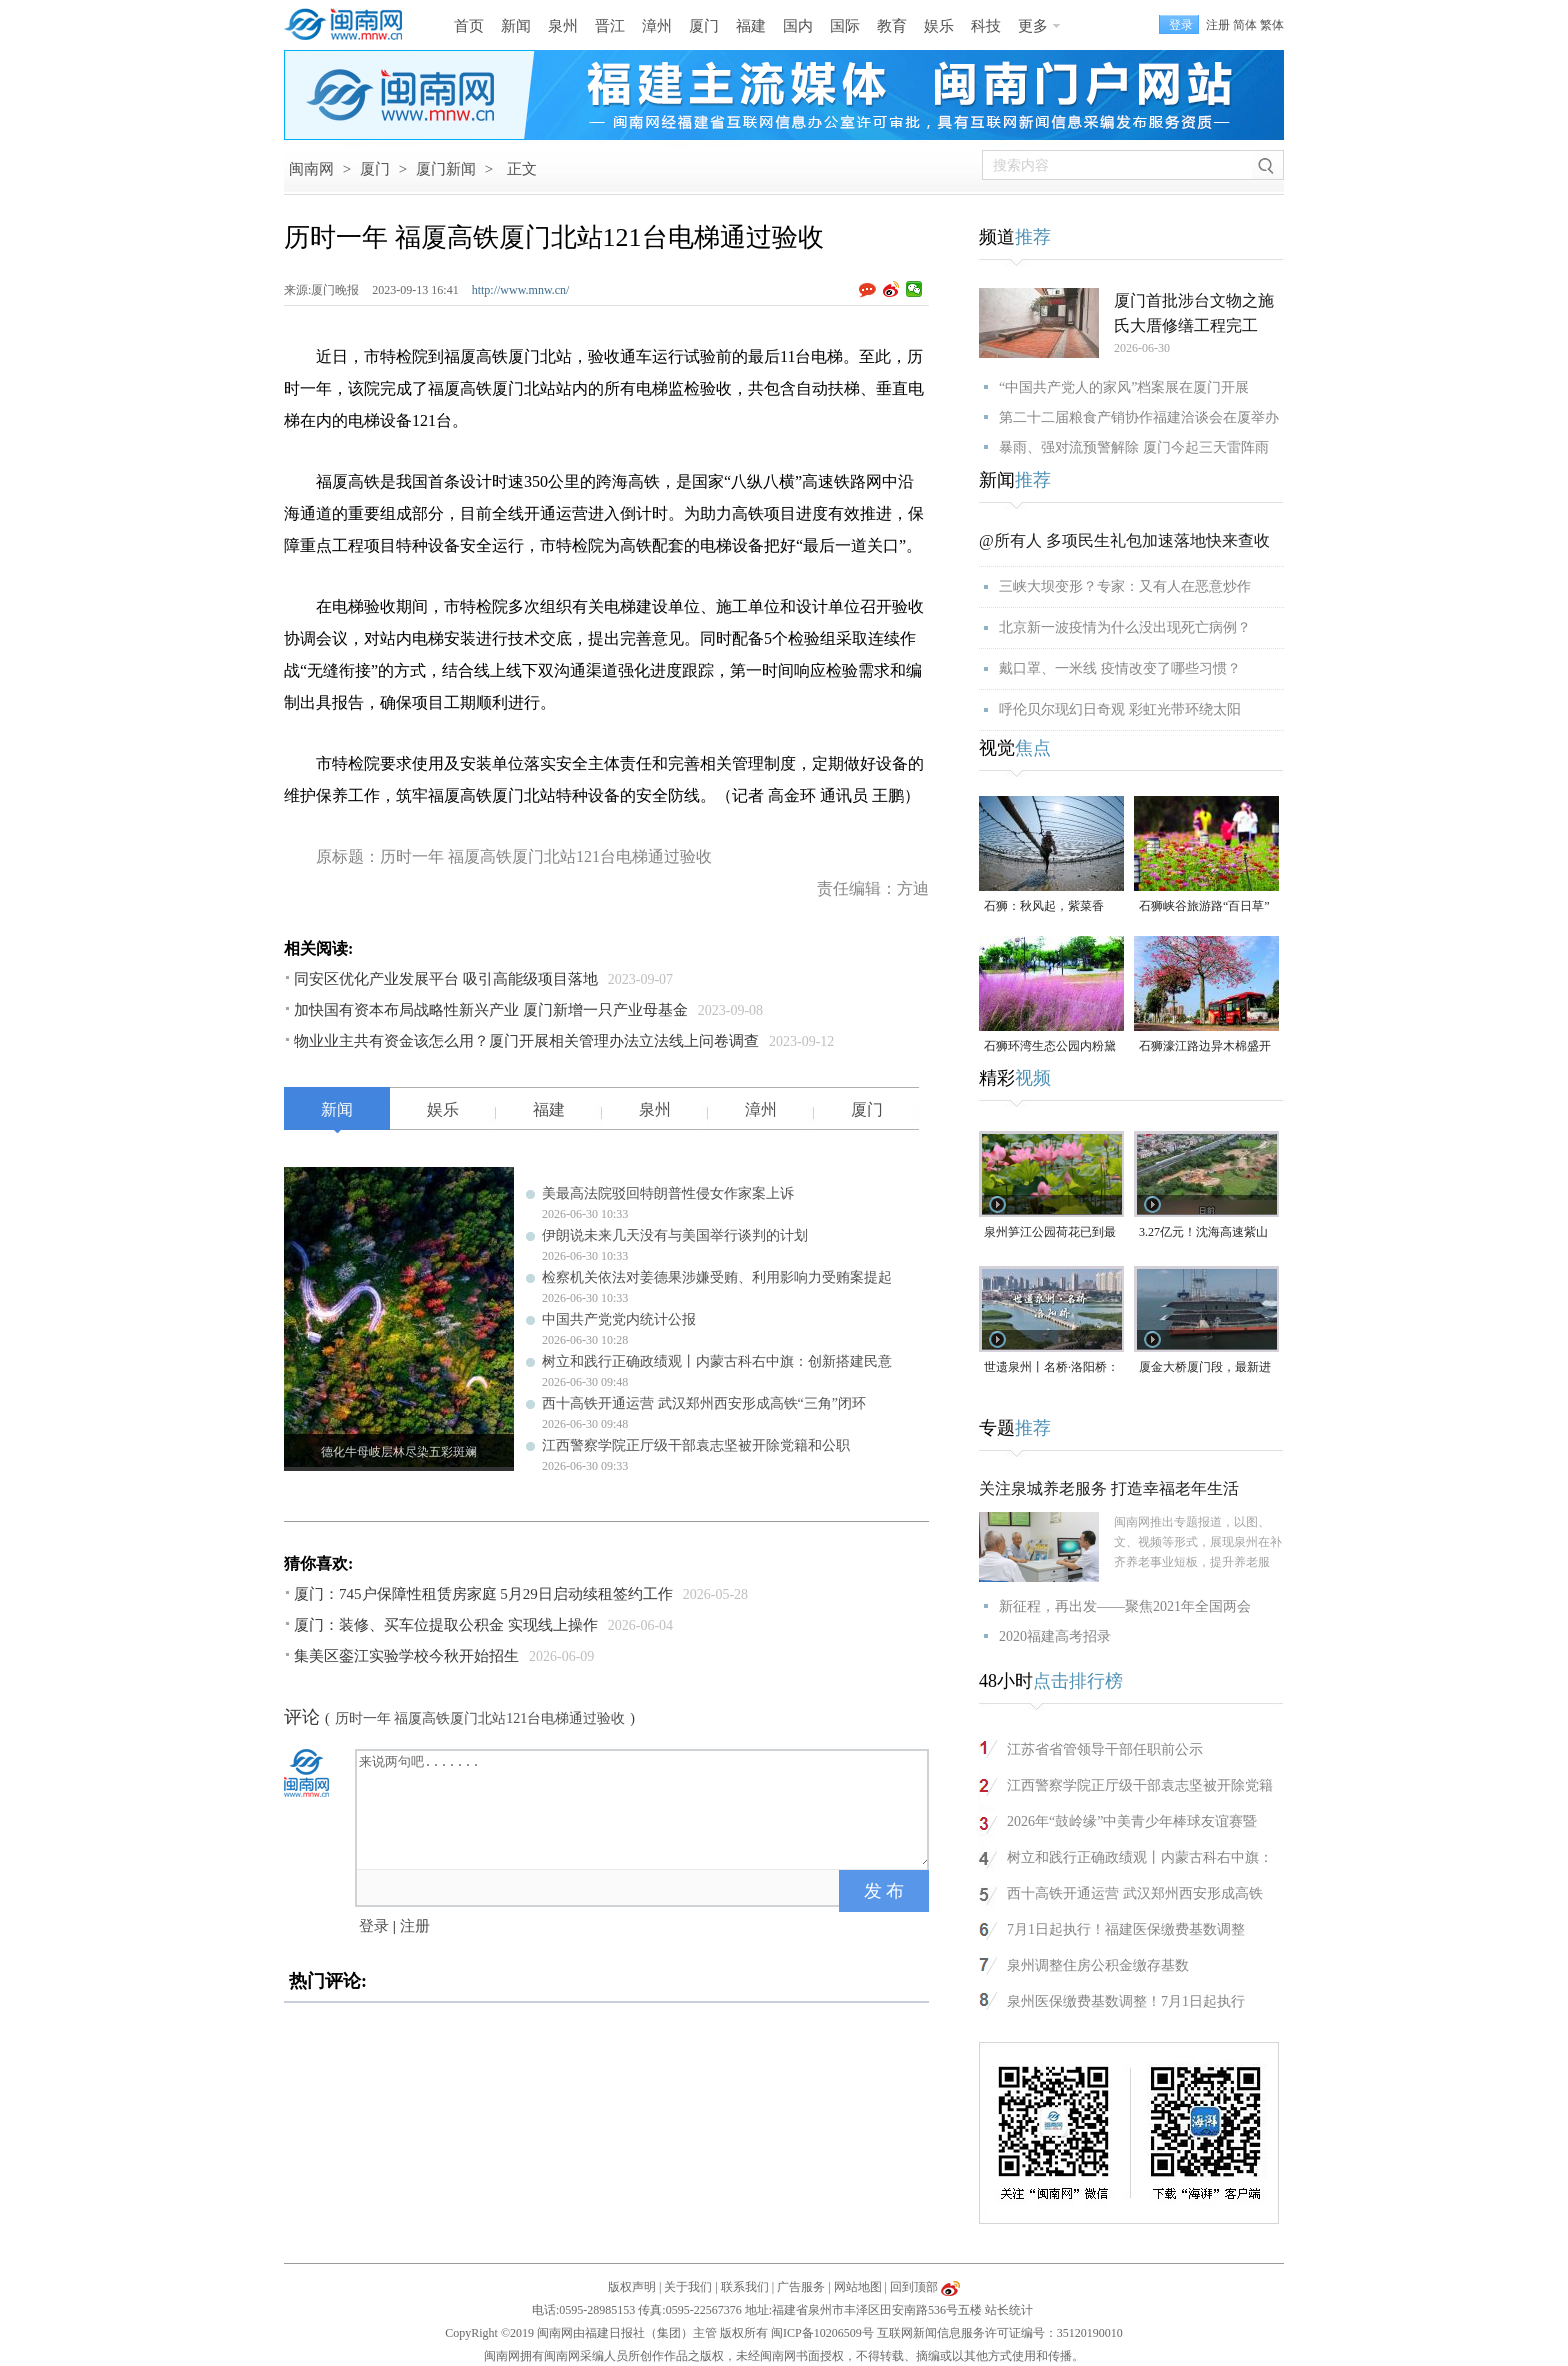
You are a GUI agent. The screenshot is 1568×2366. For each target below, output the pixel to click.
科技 (986, 26)
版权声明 (632, 2287)
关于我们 (688, 2287)
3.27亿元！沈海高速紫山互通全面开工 (1203, 1233)
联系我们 (745, 2287)
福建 (751, 26)
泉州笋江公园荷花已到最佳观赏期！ (1050, 1233)
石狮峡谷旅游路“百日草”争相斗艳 (1204, 907)
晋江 (610, 26)
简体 (1245, 25)
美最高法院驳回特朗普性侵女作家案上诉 (668, 1193)
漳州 (657, 26)
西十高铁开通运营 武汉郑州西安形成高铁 (1135, 1893)
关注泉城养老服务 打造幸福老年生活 (1109, 1488)
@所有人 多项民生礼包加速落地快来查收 (1124, 540)
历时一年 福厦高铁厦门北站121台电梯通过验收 (480, 1718)
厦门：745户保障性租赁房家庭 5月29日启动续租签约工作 (483, 1594)
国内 (798, 26)
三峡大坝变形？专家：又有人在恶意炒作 (1125, 586)
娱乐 (939, 26)
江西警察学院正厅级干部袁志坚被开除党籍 (1140, 1785)
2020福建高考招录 (1055, 1636)
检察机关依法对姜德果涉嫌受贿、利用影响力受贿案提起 (717, 1277)
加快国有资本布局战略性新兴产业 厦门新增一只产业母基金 (491, 1010)
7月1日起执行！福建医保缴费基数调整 (1126, 1929)
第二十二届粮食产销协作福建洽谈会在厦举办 (1139, 417)
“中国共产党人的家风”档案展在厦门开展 (1124, 387)
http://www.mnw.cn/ (521, 290)
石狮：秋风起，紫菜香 (1044, 906)
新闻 (516, 26)
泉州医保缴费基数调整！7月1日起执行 (1126, 2001)
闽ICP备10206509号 (822, 2333)
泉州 (563, 26)
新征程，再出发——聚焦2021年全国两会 (1125, 1606)
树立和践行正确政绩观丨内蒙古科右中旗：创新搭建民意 (717, 1361)
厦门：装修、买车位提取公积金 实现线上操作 (446, 1625)
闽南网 (311, 169)
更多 (1033, 26)
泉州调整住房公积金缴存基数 (1098, 1965)
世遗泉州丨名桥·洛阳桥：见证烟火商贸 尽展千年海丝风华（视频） (1051, 1368)
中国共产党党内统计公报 (619, 1319)
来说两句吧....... (644, 1808)
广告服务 (801, 2287)
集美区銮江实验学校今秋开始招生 (406, 1656)
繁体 (1272, 25)
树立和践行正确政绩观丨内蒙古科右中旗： (1140, 1857)
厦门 (704, 26)
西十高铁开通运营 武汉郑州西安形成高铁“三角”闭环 (704, 1403)
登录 (374, 1926)
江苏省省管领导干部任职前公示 (1105, 1749)
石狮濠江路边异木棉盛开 (1205, 1046)
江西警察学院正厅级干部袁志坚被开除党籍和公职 (696, 1445)
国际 (845, 26)
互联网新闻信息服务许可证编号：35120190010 (1000, 2333)
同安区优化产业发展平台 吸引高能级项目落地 (446, 979)
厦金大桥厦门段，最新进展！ (1205, 1368)
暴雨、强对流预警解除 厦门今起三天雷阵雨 (1134, 447)
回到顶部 (914, 2287)
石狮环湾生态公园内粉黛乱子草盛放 (1050, 1047)
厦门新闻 (446, 169)
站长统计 (1009, 2310)
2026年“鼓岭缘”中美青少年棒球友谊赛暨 (1132, 1821)
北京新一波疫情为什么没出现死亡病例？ (1125, 627)
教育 (892, 26)
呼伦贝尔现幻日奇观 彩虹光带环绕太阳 (1120, 709)
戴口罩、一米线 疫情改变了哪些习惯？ (1120, 668)
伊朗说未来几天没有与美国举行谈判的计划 (675, 1235)
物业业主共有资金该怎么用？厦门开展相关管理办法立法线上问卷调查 (526, 1041)
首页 (469, 26)
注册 (1218, 25)
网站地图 (858, 2287)
